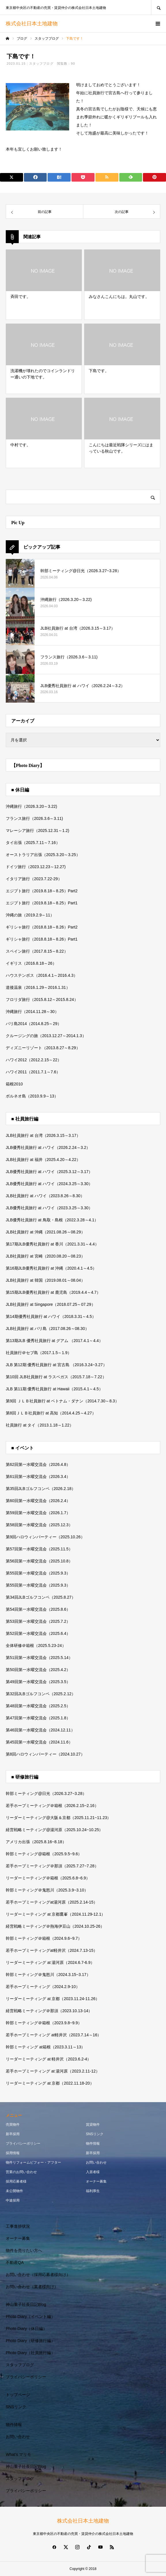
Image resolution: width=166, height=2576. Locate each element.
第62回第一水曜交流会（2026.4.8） (38, 1464)
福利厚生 (93, 2191)
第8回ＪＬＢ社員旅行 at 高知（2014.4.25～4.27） (51, 1413)
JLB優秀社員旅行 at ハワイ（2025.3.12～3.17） (49, 1171)
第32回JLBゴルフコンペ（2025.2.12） (41, 1693)
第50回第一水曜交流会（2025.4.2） (38, 1669)
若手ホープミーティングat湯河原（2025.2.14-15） (51, 1902)
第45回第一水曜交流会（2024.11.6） (39, 1742)
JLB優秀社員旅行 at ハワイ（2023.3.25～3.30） (49, 1208)
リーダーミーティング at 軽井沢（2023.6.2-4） (48, 2059)
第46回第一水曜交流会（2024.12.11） (40, 1730)
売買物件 (13, 2125)
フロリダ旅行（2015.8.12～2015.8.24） (42, 999)
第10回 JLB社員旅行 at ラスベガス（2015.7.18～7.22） (56, 1376)
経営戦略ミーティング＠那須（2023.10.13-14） (49, 2010)
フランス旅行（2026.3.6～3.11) (34, 818)
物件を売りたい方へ (24, 2250)
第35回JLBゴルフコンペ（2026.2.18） (41, 1488)
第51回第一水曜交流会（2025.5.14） (39, 1657)
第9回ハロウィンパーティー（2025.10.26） (45, 1537)
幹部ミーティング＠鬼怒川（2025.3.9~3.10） (47, 1890)
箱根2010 (14, 1084)
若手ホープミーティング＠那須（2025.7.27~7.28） (52, 1866)
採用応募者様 (16, 2181)
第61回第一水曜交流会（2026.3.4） (38, 1476)
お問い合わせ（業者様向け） (32, 2286)
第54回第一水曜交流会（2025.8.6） (38, 1609)
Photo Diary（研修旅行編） (30, 2340)
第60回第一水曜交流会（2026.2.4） (38, 1500)
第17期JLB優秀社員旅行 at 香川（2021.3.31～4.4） (52, 1244)
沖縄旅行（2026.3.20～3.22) (31, 806)
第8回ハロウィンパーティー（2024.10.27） (45, 1754)
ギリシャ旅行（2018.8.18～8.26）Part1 (42, 939)
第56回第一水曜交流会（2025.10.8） (39, 1561)
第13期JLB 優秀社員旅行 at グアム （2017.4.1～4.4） (54, 1340)
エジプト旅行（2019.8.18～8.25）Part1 (42, 903)
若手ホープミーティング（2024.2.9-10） (43, 1986)
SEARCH (158, 7)
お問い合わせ (96, 2162)
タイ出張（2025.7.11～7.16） (33, 842)
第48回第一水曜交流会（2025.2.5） (38, 1706)
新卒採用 (13, 2134)
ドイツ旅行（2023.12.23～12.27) (36, 866)
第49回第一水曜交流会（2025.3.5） (38, 1681)
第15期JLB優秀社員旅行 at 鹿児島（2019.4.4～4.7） (53, 1292)
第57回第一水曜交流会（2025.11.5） (39, 1549)
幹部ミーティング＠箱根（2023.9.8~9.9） (44, 2023)
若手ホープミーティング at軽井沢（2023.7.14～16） (53, 2035)
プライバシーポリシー (23, 2143)
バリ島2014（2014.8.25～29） (33, 1023)
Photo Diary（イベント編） (30, 2316)
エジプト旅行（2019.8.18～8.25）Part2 (42, 891)
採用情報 (13, 2153)
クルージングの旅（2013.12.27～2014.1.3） (46, 1035)
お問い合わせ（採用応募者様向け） (38, 2274)
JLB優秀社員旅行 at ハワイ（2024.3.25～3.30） (49, 1183)
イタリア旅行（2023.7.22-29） (34, 878)
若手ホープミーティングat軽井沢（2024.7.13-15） (51, 1950)
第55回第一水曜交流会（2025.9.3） (38, 1573)
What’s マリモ (18, 2454)
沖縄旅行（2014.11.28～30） (32, 1011)
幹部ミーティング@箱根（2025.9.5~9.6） (44, 1854)
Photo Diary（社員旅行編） (30, 2352)
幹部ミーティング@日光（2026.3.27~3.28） (46, 1793)
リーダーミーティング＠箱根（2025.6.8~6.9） (48, 1878)
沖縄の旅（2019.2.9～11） (30, 915)
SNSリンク (94, 2134)
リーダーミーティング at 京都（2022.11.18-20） (50, 2083)
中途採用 (13, 2200)
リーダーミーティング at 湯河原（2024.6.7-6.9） (50, 1962)
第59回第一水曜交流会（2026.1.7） (38, 1512)
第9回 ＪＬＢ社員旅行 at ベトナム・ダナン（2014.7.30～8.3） (62, 1401)
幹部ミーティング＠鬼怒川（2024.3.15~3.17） (48, 1974)
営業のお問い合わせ (21, 2172)
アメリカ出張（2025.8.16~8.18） (36, 1841)
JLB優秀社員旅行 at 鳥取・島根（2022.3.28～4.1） (52, 1220)
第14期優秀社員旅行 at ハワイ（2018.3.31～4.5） (51, 1316)
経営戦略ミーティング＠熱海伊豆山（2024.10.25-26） (55, 1926)
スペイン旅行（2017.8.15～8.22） (37, 951)
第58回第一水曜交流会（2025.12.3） (39, 1524)
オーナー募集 (96, 2181)
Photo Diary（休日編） (26, 2328)
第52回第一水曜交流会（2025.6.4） (38, 1633)
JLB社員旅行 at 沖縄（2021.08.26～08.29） (45, 1232)
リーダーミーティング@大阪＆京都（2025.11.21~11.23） (58, 1817)
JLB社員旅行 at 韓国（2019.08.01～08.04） (45, 1280)
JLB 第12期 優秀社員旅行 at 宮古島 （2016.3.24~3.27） (56, 1364)
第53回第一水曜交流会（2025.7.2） (38, 1621)
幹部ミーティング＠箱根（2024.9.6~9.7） (44, 1938)
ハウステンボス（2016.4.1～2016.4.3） (42, 975)
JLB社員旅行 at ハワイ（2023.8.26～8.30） (45, 1195)
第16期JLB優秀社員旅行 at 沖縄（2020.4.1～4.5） (51, 1268)
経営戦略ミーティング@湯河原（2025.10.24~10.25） (54, 1829)
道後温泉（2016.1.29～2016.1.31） (38, 987)
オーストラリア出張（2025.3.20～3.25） (43, 854)
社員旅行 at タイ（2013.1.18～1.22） (39, 1425)
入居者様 (93, 2172)
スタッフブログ (41, 63)
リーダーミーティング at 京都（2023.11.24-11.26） (52, 1998)
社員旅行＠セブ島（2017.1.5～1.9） (38, 1352)
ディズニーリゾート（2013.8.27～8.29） (43, 1047)
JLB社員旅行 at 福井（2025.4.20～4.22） (43, 1159)
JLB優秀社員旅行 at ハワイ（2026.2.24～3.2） (48, 1147)
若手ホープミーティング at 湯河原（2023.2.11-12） (53, 2071)
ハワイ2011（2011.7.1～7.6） (33, 1072)
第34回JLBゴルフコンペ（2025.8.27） (41, 1597)
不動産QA (15, 2262)
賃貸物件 (93, 2125)
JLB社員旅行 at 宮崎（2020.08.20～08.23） (45, 1256)
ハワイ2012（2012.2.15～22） (33, 1060)
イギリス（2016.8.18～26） (31, 963)
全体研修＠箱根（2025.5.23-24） (36, 1645)
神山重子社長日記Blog (26, 2304)
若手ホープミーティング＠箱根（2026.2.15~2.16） (52, 1805)
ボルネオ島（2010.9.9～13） (32, 1096)
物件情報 (93, 2143)
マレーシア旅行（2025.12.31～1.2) (37, 830)
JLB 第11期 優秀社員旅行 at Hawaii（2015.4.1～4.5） (54, 1389)
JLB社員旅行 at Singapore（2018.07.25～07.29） (50, 1304)
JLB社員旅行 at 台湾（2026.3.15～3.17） (43, 1135)
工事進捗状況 (18, 2226)
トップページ (18, 2394)
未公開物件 (14, 2191)
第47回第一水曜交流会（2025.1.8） (38, 1718)
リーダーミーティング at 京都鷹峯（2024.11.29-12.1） (55, 1914)
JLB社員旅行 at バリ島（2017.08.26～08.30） (47, 1328)
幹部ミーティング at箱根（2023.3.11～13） (45, 2047)
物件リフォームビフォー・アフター (33, 2162)
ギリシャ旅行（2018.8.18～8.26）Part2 (42, 927)
